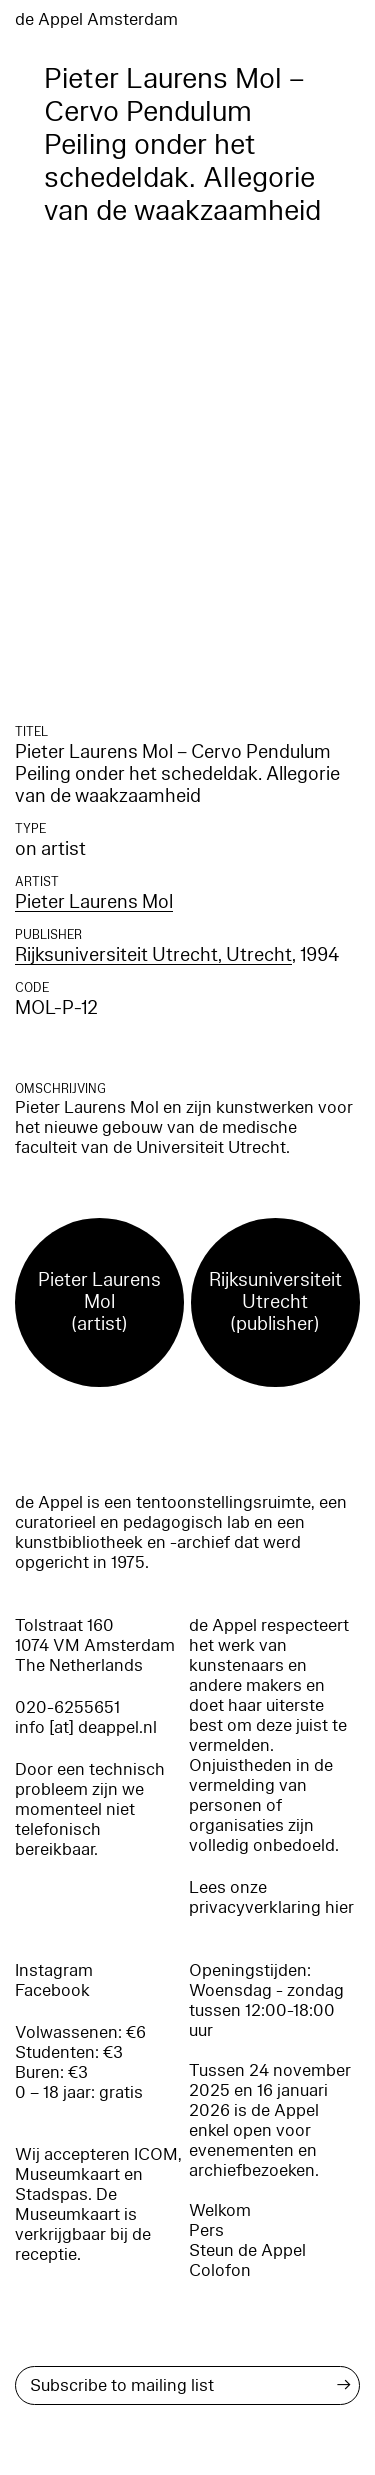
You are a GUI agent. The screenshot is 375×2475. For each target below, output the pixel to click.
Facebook (52, 1990)
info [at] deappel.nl (86, 1727)
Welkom (220, 2210)
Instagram (54, 1970)
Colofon (220, 2270)
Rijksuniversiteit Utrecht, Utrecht (153, 955)
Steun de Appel (247, 2250)
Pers (206, 2230)
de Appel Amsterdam (96, 19)
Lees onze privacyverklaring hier (271, 1897)
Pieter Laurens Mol (94, 902)
